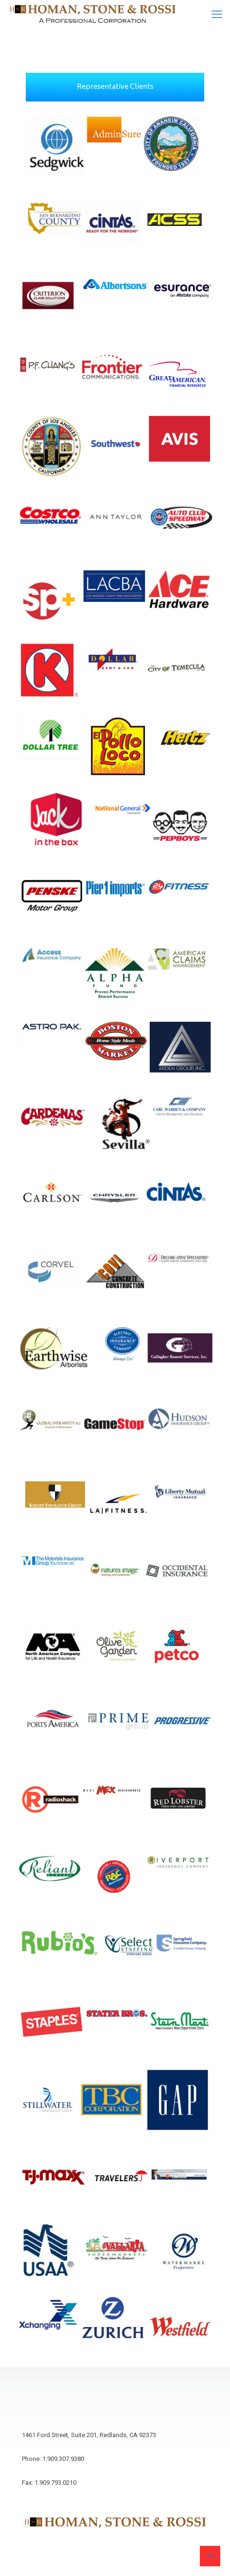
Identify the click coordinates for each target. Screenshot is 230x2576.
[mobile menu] (217, 14)
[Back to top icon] (210, 2556)
